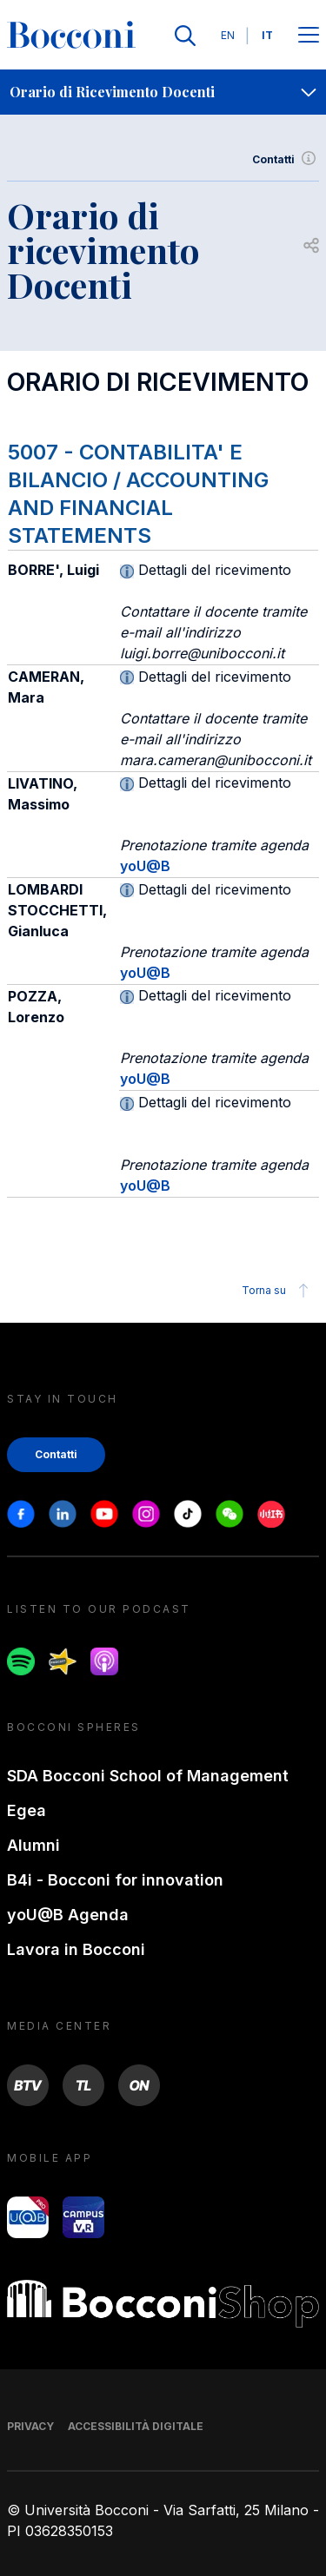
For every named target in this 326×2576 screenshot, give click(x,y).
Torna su (278, 1290)
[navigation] (163, 92)
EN (228, 35)
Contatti (285, 159)
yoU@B (145, 866)
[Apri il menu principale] (308, 36)
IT (267, 35)
